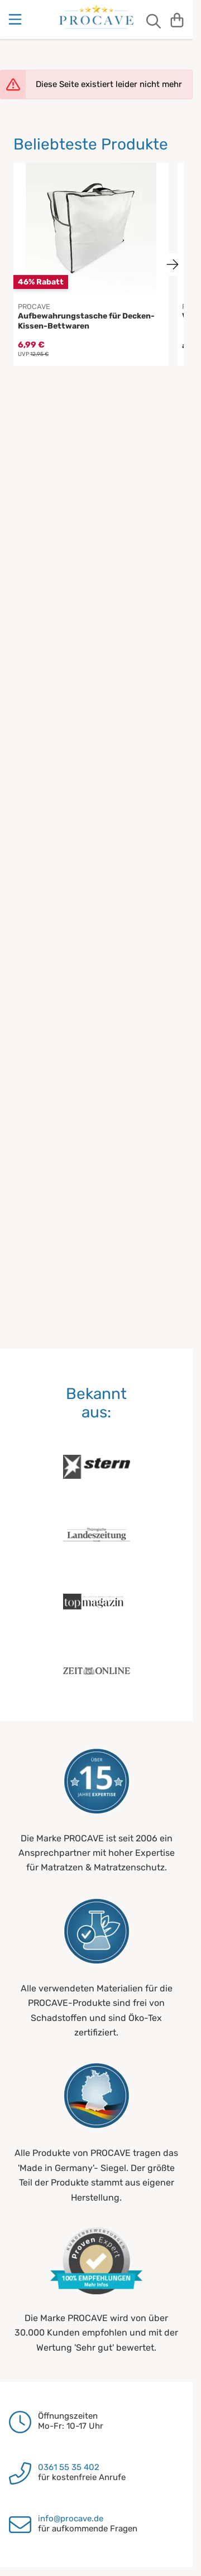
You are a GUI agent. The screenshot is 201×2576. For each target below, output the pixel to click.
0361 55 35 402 (68, 2467)
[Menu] (16, 19)
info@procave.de (70, 2519)
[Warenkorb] (177, 19)
